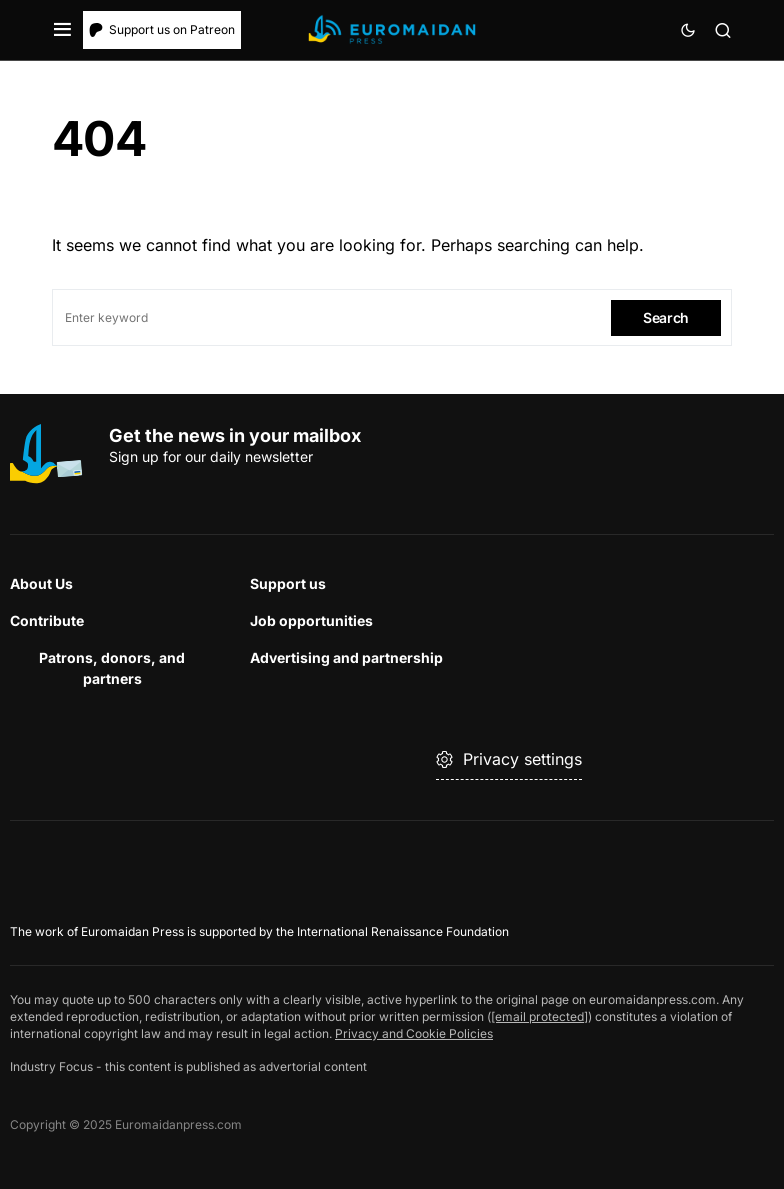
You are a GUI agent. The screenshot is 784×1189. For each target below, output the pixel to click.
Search (666, 317)
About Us (41, 583)
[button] (62, 30)
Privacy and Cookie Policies (414, 1033)
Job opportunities (311, 620)
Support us (288, 583)
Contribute (47, 620)
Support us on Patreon (162, 29)
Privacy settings (509, 759)
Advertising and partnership (346, 657)
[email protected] (539, 1016)
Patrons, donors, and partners (112, 668)
